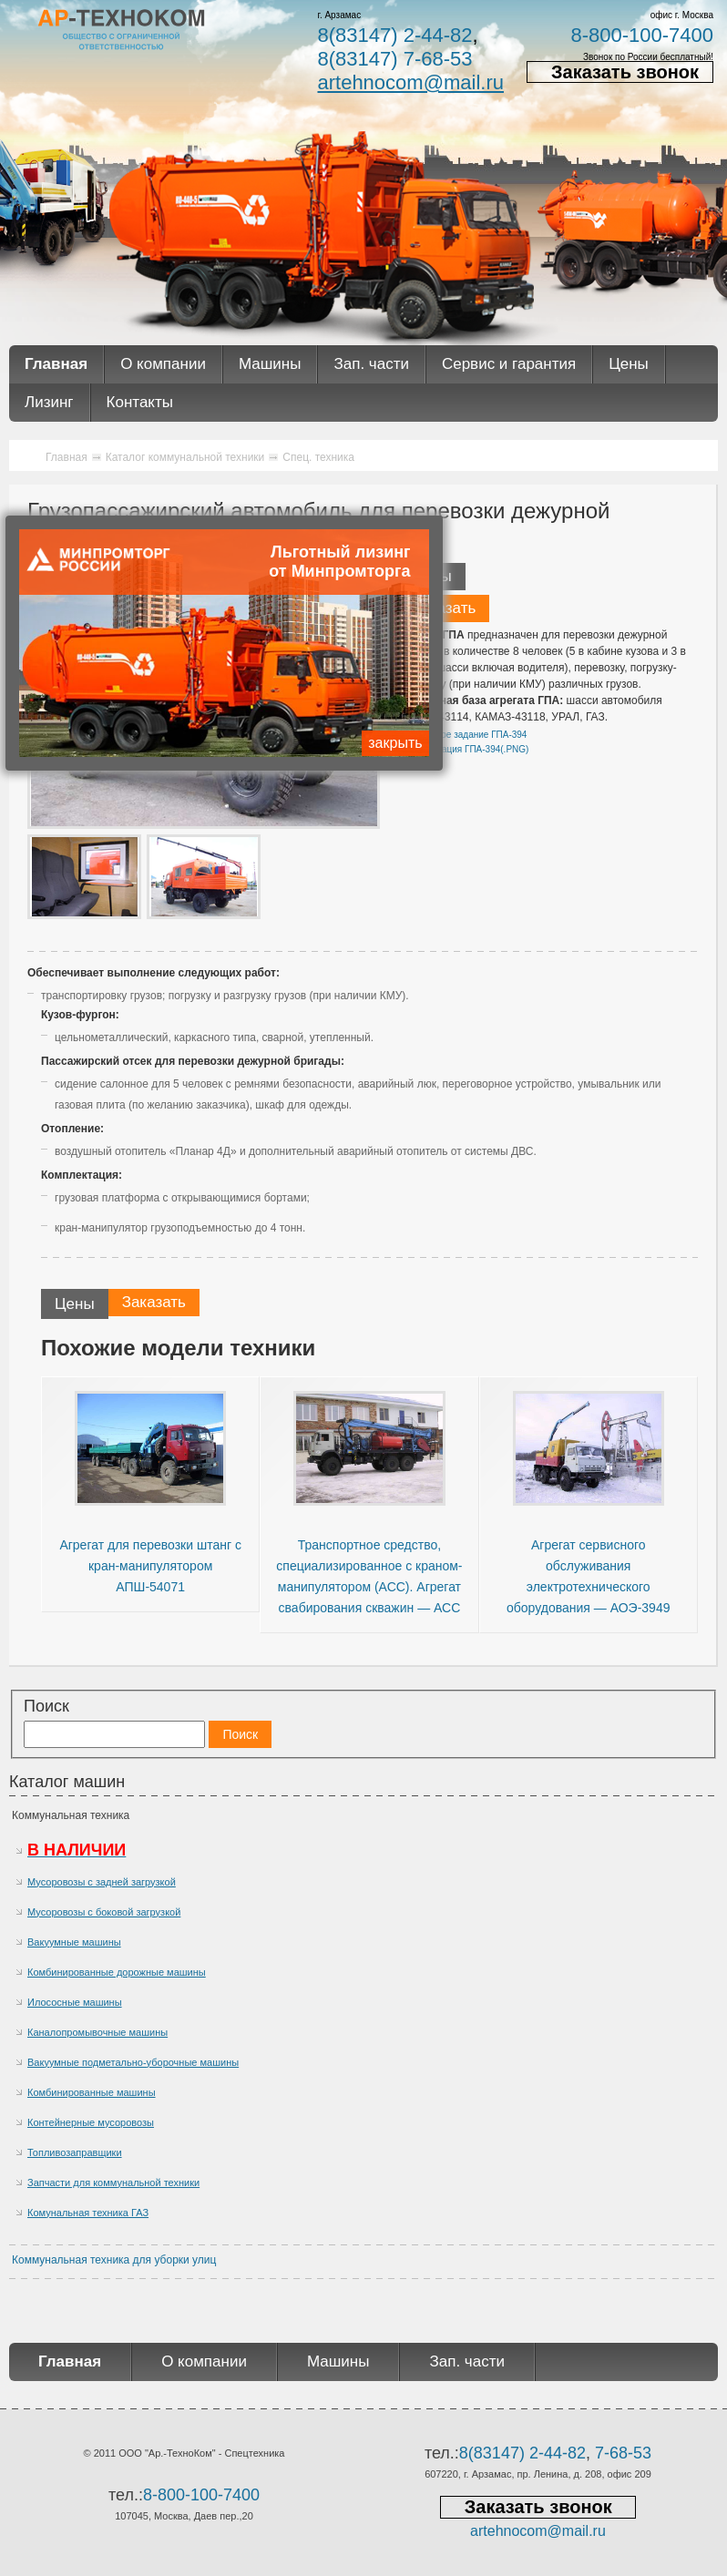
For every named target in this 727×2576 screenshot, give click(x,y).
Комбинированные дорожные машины (116, 1972)
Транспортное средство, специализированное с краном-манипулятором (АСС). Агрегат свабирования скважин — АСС (369, 1576)
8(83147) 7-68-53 (394, 58)
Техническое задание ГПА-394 (462, 735)
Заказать (444, 608)
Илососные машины (74, 2002)
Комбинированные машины (91, 2092)
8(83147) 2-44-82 (394, 35)
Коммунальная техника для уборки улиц (114, 2260)
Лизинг (49, 402)
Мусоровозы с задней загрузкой (101, 1881)
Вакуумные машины (74, 1942)
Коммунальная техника (70, 1815)
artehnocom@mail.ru (410, 82)
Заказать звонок (625, 72)
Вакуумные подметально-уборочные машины (133, 2062)
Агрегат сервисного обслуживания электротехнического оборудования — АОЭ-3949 (588, 1576)
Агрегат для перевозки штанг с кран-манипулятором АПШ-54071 (150, 1566)
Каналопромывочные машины (97, 2032)
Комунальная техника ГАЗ (87, 2212)
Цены (629, 364)
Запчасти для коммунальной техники (113, 2182)
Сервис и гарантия (509, 364)
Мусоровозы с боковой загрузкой (103, 1911)
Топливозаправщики (74, 2152)
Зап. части (370, 364)
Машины (270, 364)
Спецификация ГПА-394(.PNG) (463, 749)
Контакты (140, 402)
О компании (163, 364)
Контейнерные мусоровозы (90, 2122)
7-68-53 (623, 2453)
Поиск (46, 1706)
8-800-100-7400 (641, 35)
